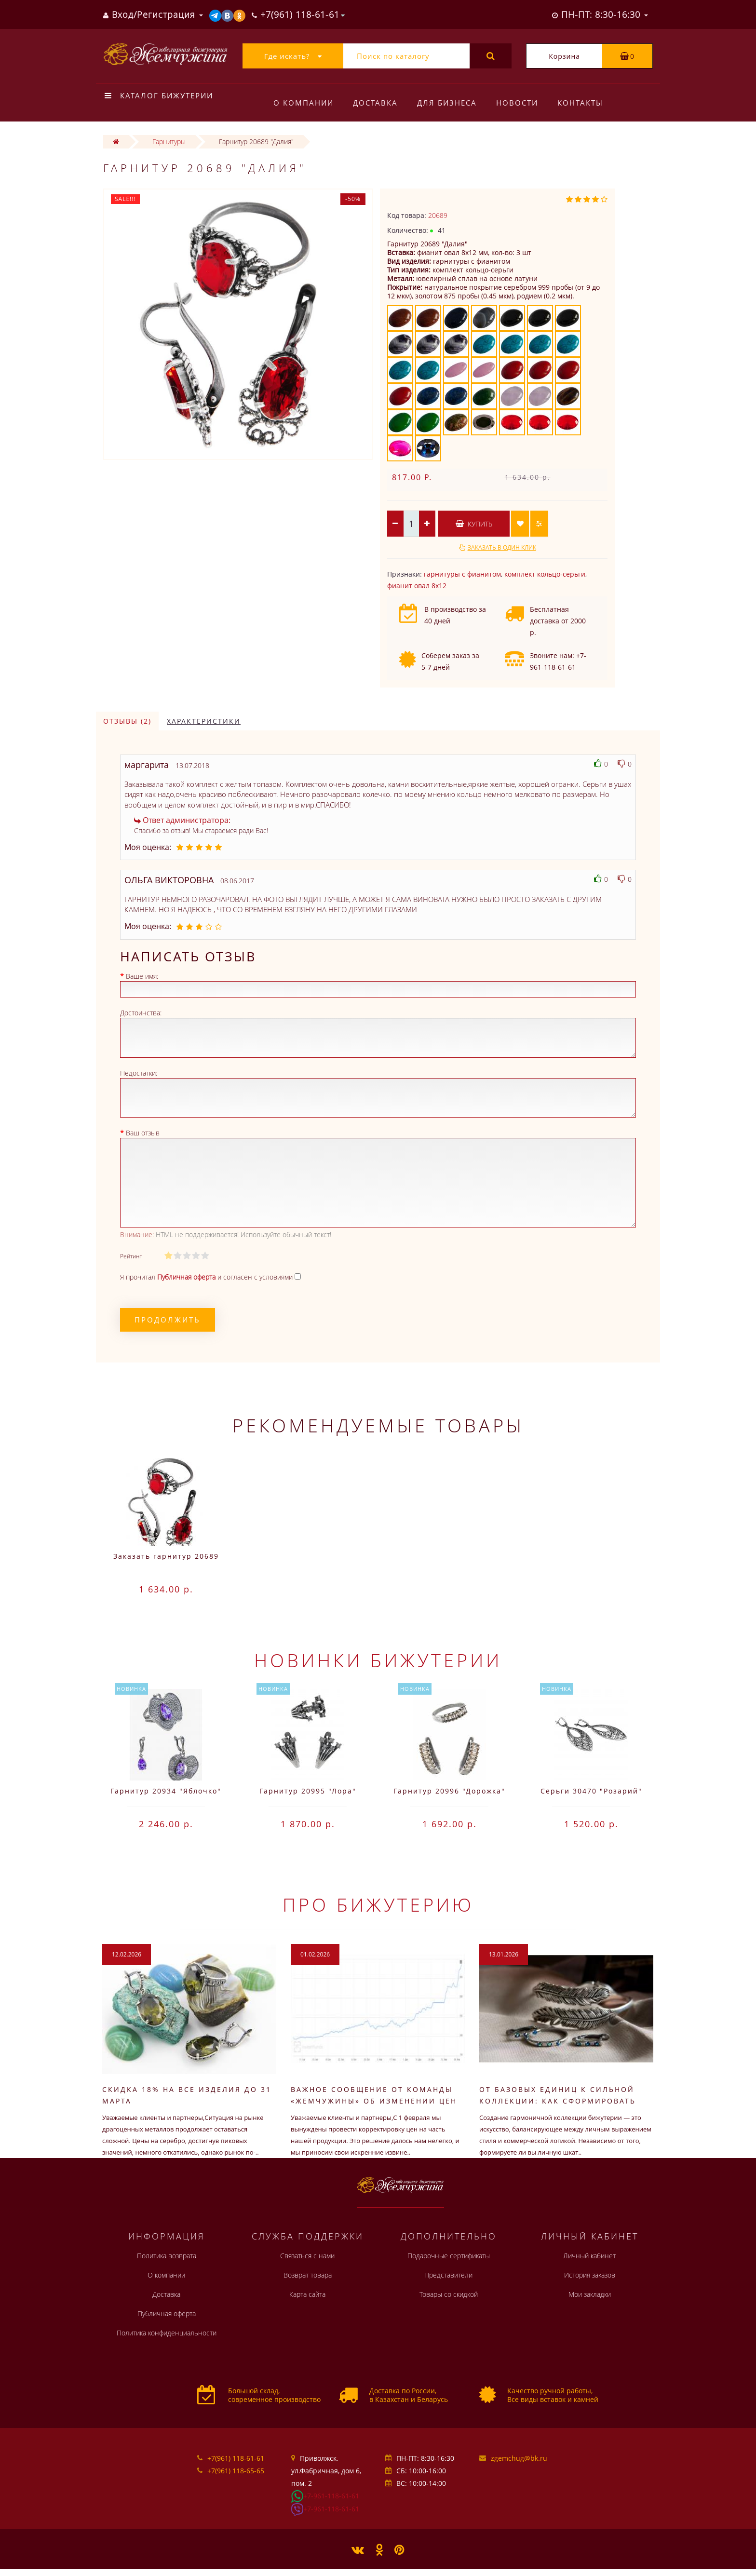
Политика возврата (166, 2255)
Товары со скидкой (448, 2294)
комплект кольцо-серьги (544, 574)
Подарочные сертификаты (448, 2255)
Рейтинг (131, 1256)
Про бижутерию (378, 1904)
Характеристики (204, 721)
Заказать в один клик (502, 547)
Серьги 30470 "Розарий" (591, 1790)
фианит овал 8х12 (416, 585)
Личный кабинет (589, 2255)
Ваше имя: (142, 976)
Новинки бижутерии (378, 1659)
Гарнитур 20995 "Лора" (307, 1790)
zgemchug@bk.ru (519, 2458)
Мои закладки (589, 2294)
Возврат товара (308, 2274)
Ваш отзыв (143, 1132)
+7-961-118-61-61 (331, 2495)
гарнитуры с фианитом (462, 574)
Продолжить (168, 1319)
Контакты (586, 103)
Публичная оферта (166, 2313)
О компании (303, 103)
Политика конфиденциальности (166, 2332)
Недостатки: (138, 1073)
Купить (474, 523)
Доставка (376, 103)
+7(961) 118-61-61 (235, 2458)
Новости (521, 103)
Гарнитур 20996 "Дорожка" (449, 1790)
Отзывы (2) (127, 721)
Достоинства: (141, 1012)
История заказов (589, 2274)
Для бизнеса (450, 103)
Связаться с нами (307, 2255)
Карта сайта (307, 2294)
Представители (448, 2274)
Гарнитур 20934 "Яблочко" (165, 1790)
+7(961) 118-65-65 (235, 2470)
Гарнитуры (169, 141)
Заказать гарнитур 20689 (166, 1556)
